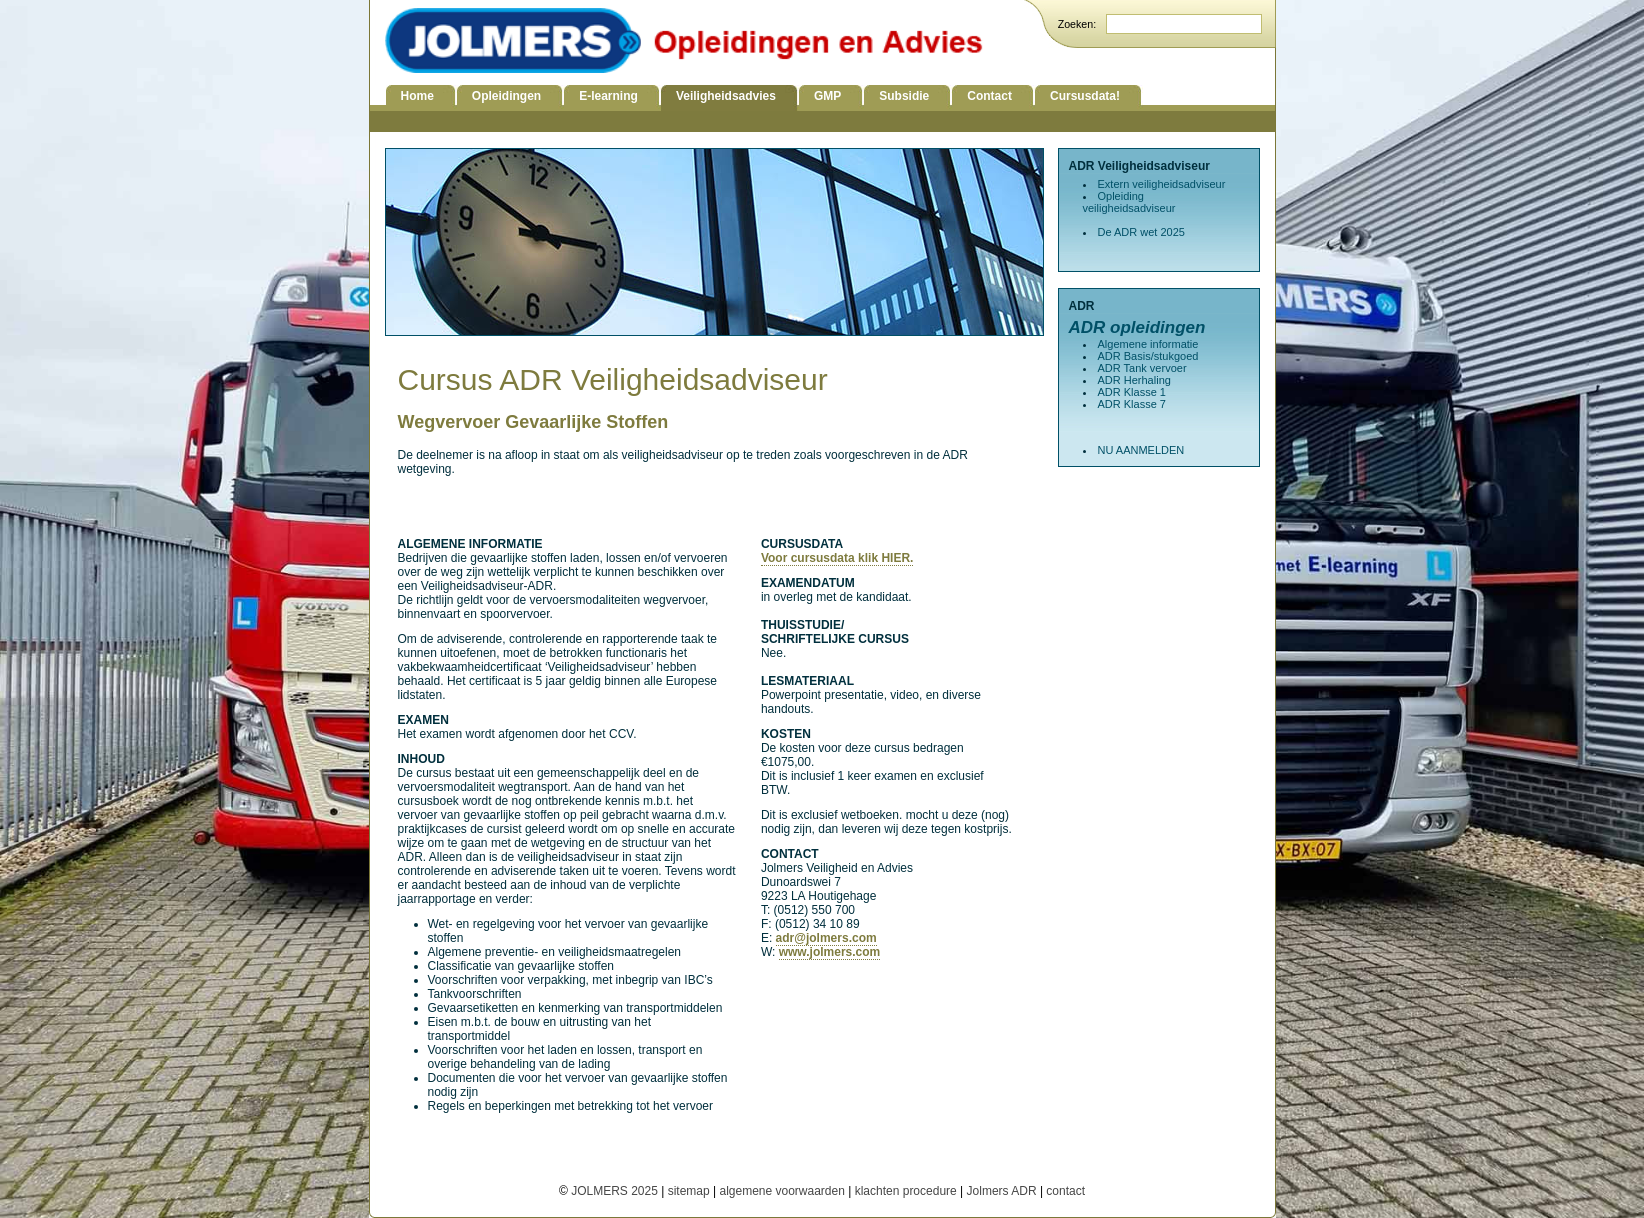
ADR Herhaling (1134, 380)
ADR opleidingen (1137, 327)
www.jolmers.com (830, 952)
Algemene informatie (1148, 344)
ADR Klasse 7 (1132, 404)
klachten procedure (906, 1191)
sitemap (689, 1191)
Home (417, 96)
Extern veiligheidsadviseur (1162, 184)
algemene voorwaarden (781, 1191)
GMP (827, 96)
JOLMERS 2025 (616, 1191)
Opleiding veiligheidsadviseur (1129, 202)
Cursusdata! (1085, 96)
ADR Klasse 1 (1132, 392)
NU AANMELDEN (1141, 450)
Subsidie (904, 96)
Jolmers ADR (1002, 1191)
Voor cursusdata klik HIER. (837, 558)
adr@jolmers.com (826, 938)
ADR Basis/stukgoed (1148, 356)
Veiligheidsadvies (726, 96)
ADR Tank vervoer (1142, 368)
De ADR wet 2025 (1141, 232)
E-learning (608, 96)
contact (1065, 1191)
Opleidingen (506, 96)
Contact (989, 96)
